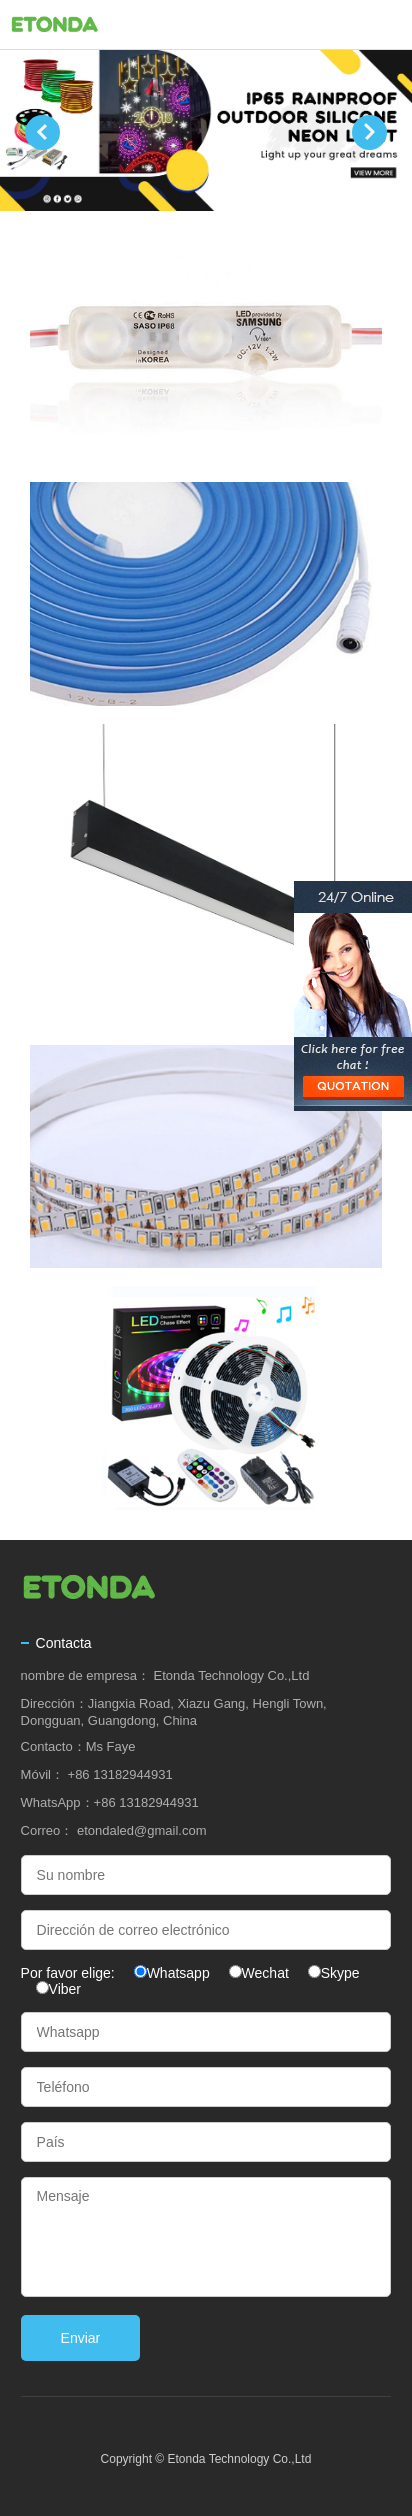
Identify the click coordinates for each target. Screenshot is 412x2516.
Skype (340, 1973)
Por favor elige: (70, 1973)
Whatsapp (178, 1973)
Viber (65, 1989)
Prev (42, 132)
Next (369, 132)
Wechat (265, 1973)
